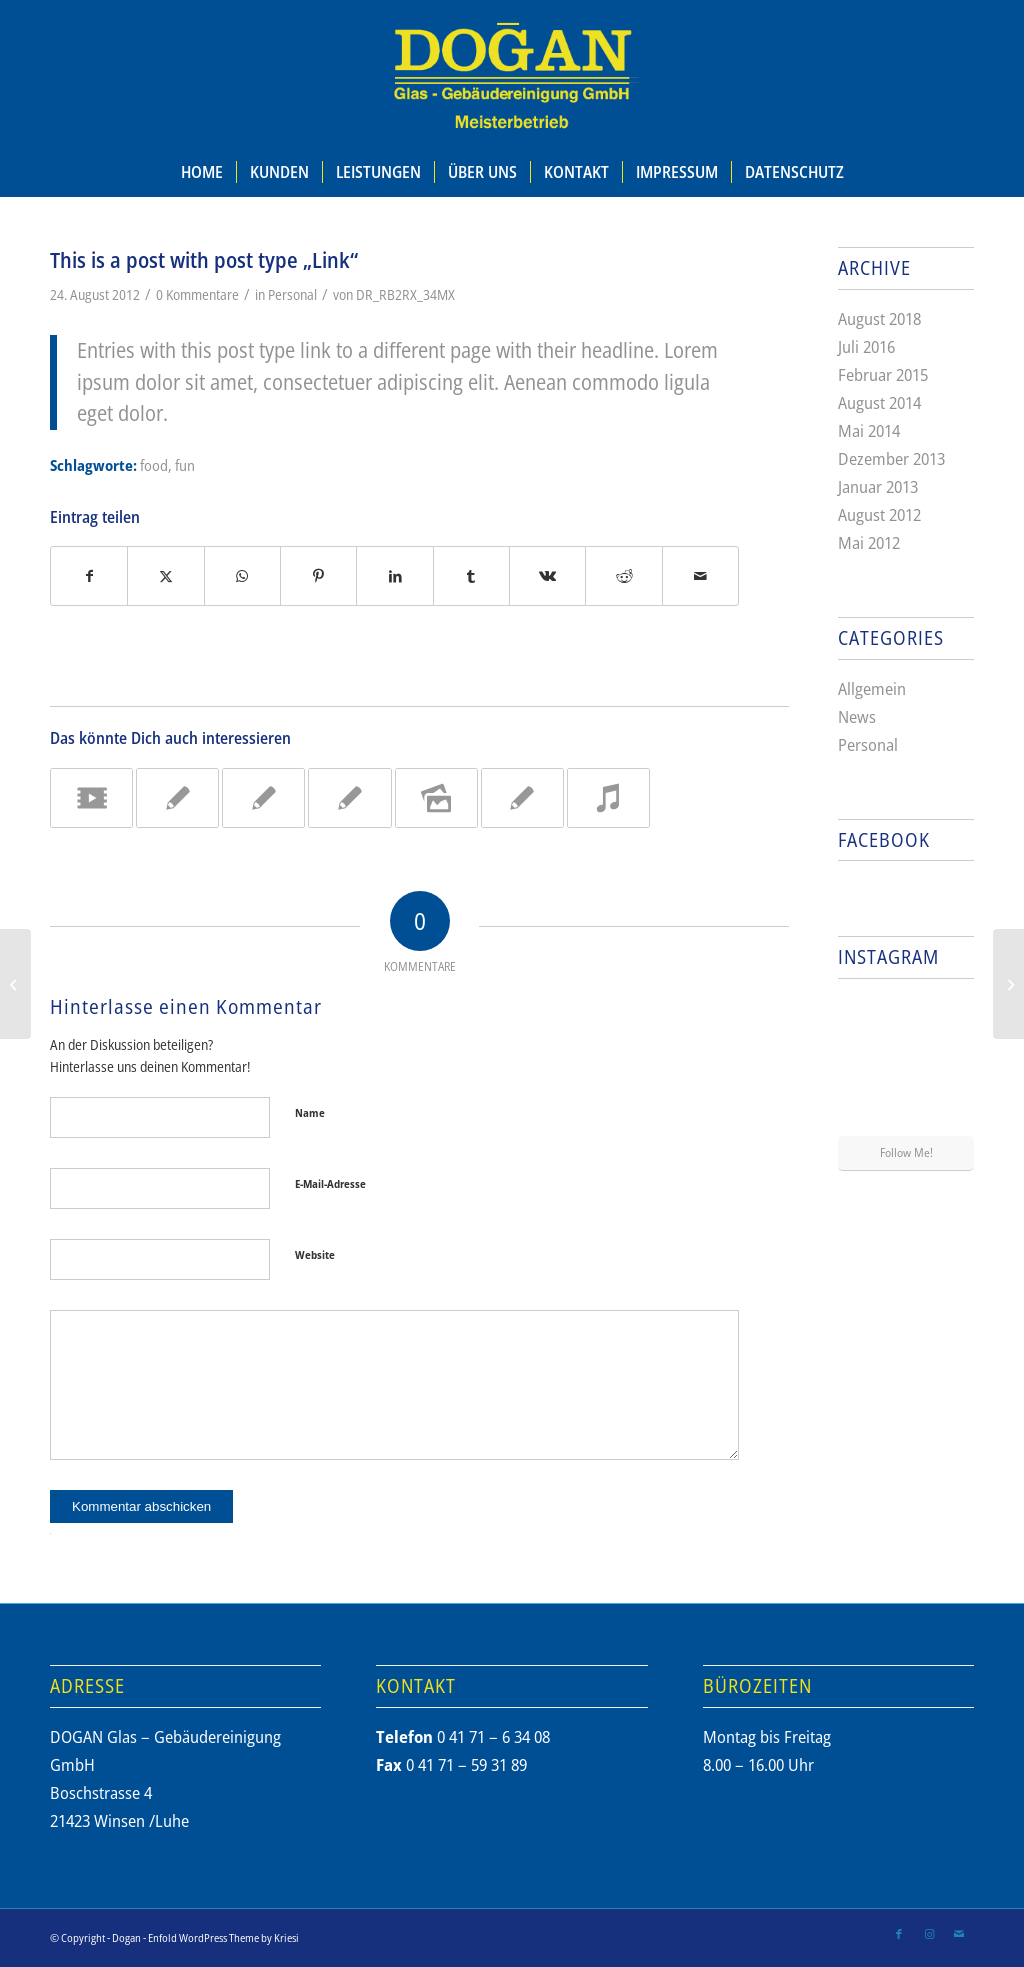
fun (185, 465)
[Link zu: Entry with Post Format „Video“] (91, 798)
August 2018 (879, 318)
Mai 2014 (869, 430)
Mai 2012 (869, 542)
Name (310, 1112)
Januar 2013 (878, 486)
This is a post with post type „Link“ (204, 260)
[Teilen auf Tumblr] (471, 576)
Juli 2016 (866, 346)
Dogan (126, 1937)
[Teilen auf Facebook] (89, 576)
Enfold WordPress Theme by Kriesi (223, 1937)
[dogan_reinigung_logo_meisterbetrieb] (512, 73)
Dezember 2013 (891, 458)
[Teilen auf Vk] (547, 576)
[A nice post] (15, 984)
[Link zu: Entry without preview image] (349, 798)
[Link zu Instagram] (929, 1934)
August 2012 (879, 514)
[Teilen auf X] (165, 576)
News (857, 716)
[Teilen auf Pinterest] (318, 576)
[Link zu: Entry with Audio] (608, 798)
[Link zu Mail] (959, 1934)
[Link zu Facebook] (899, 1934)
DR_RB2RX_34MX (405, 294)
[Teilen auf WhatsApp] (242, 576)
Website (315, 1254)
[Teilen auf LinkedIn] (394, 576)
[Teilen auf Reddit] (623, 576)
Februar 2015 (883, 374)
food (154, 465)
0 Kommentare (197, 294)
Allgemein (872, 688)
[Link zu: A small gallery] (436, 798)
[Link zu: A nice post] (263, 798)
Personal (292, 294)
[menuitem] (202, 172)
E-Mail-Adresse (330, 1183)
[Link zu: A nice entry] (177, 798)
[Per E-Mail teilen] (700, 576)
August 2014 (879, 402)
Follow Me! (906, 1152)
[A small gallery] (1008, 984)
